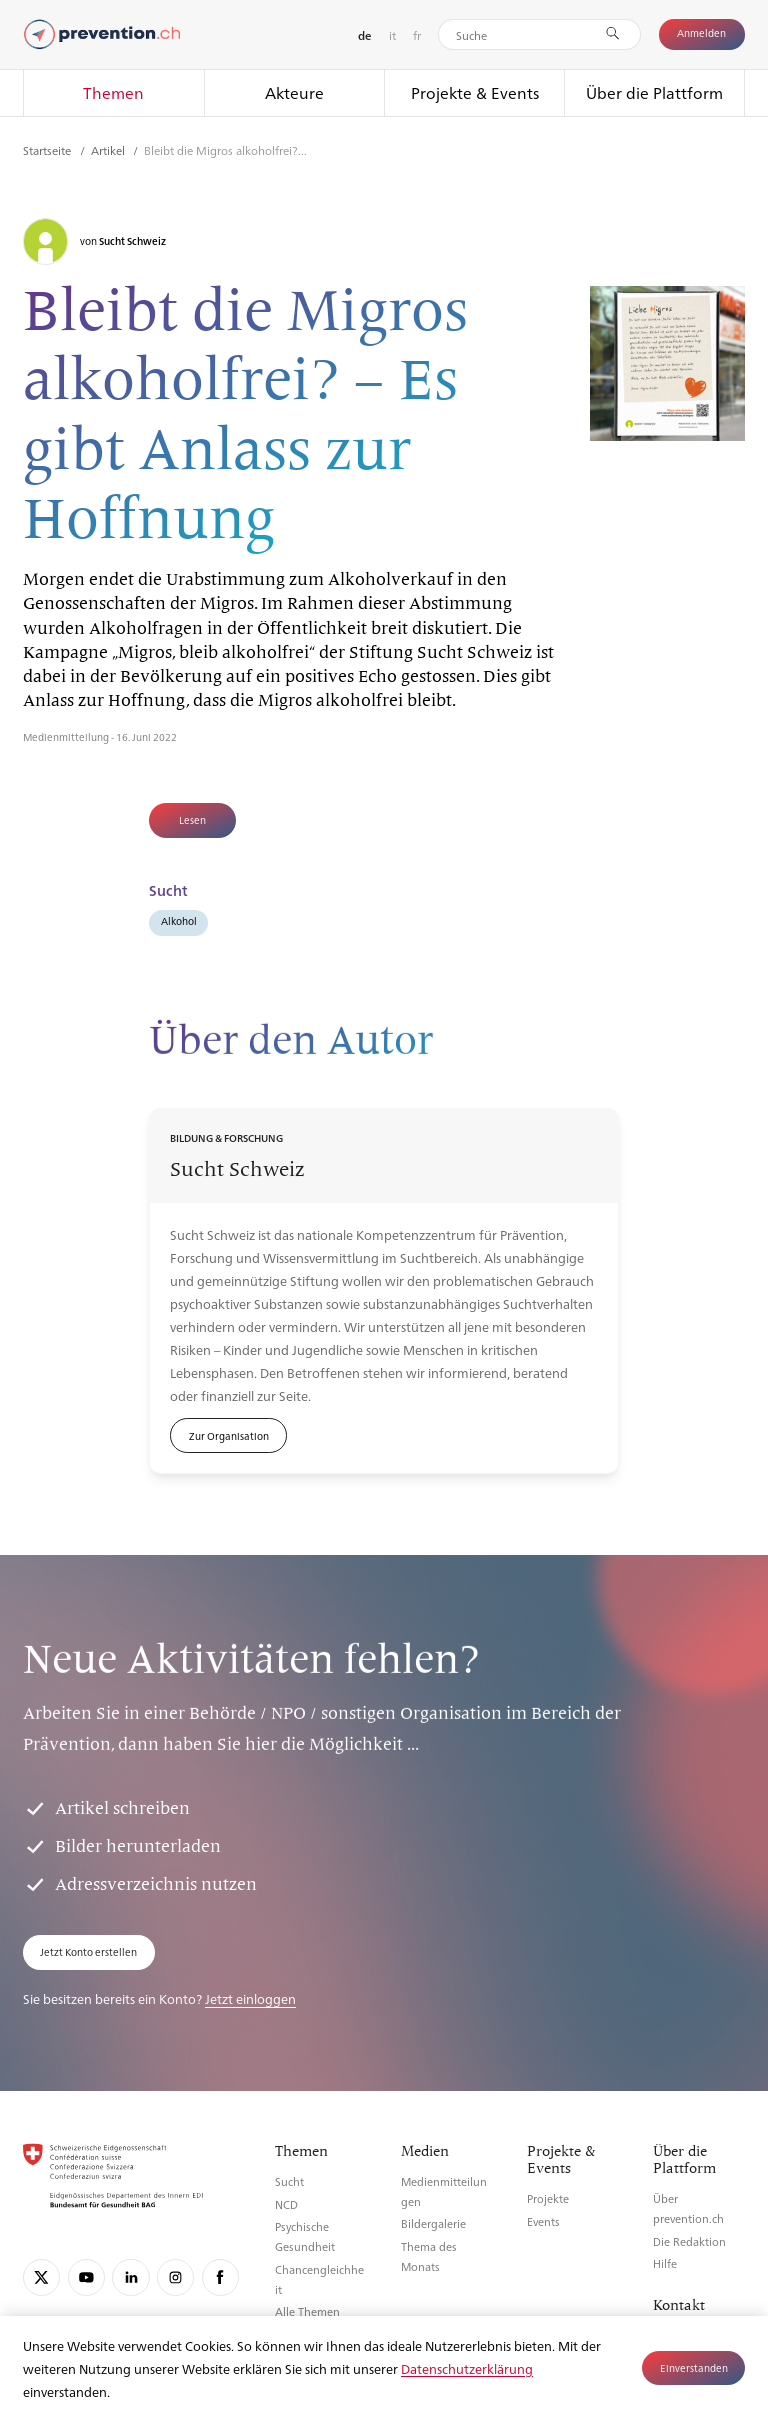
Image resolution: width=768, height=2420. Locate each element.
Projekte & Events (475, 92)
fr (417, 35)
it (392, 35)
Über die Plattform (654, 92)
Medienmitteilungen (444, 2191)
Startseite (48, 150)
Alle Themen (307, 2311)
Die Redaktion (689, 2241)
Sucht (289, 2181)
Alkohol (179, 920)
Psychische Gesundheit (305, 2236)
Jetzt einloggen (250, 1998)
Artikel (109, 150)
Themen (113, 92)
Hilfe (665, 2263)
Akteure (294, 92)
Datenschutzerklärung (467, 2368)
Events (543, 2221)
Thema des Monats (429, 2256)
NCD (286, 2204)
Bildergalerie (433, 2223)
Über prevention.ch (688, 2208)
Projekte (548, 2198)
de (364, 35)
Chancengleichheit (319, 2279)
